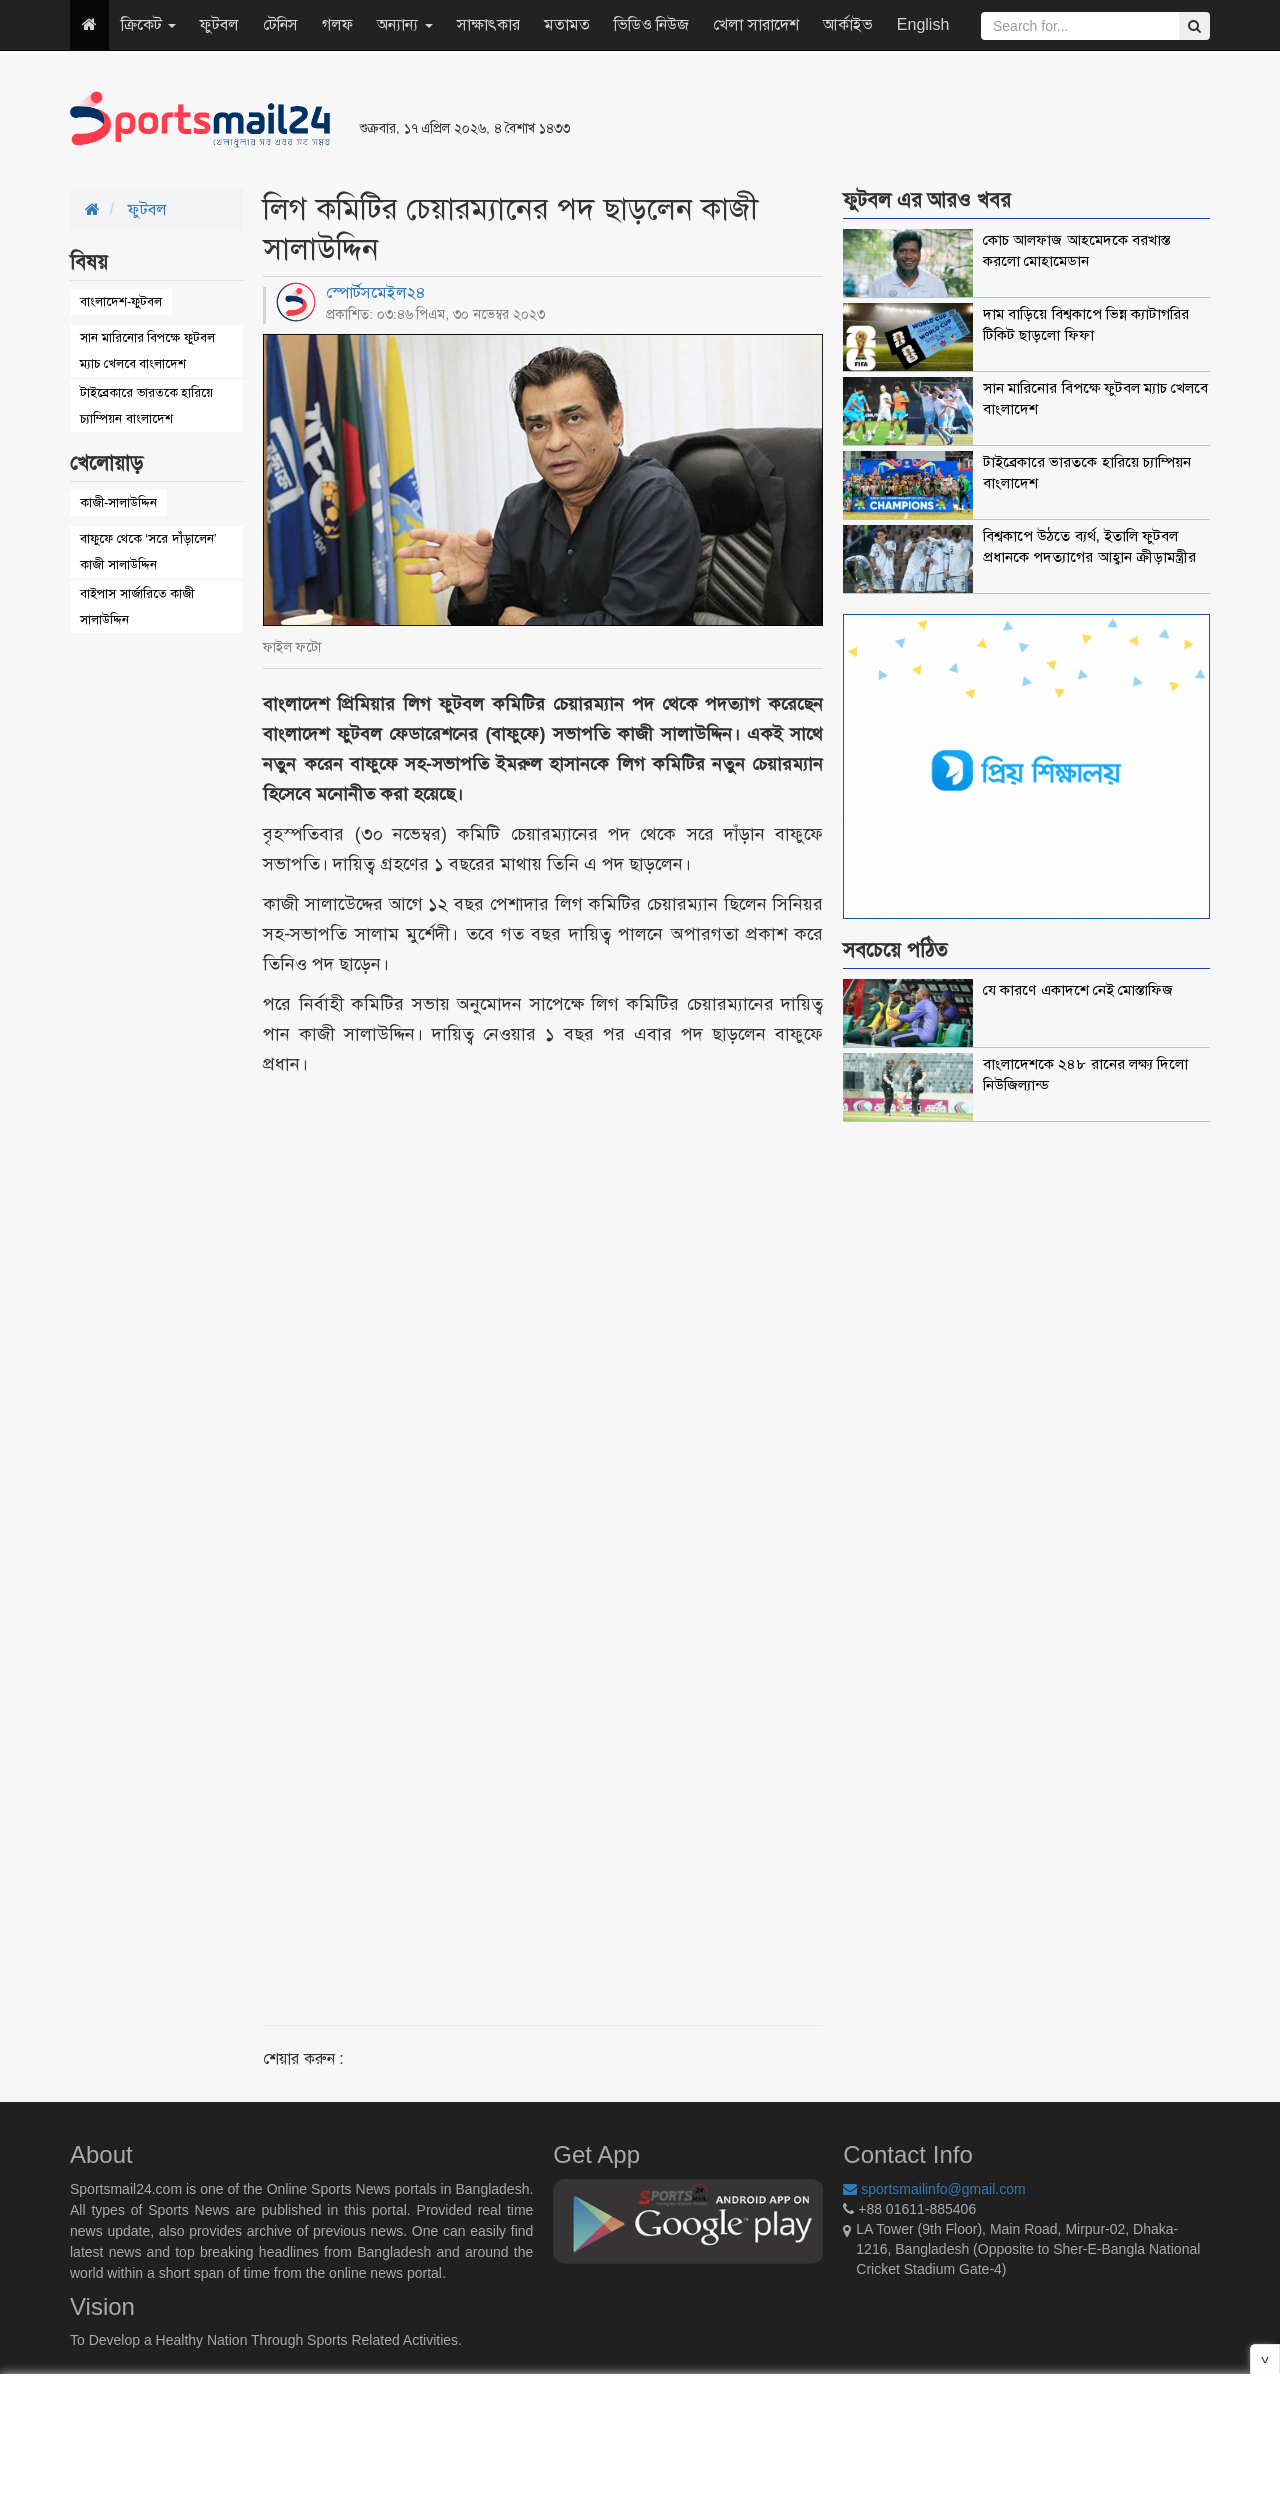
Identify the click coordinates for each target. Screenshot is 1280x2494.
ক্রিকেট (148, 24)
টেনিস (280, 24)
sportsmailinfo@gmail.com (934, 2189)
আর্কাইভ (848, 24)
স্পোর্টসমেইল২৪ (376, 292)
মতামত (567, 24)
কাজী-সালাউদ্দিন (118, 502)
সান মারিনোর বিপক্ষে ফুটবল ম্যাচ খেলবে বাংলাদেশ (147, 350)
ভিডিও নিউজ (651, 24)
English (923, 24)
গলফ (337, 24)
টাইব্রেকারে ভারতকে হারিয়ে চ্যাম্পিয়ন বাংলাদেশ (146, 405)
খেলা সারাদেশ (755, 24)
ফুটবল (219, 24)
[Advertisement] (884, 120)
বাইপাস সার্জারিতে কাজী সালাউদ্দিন (137, 606)
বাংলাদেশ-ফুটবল (121, 301)
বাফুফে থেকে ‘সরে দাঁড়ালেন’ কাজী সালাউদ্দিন (148, 551)
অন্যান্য (404, 24)
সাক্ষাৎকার (488, 24)
